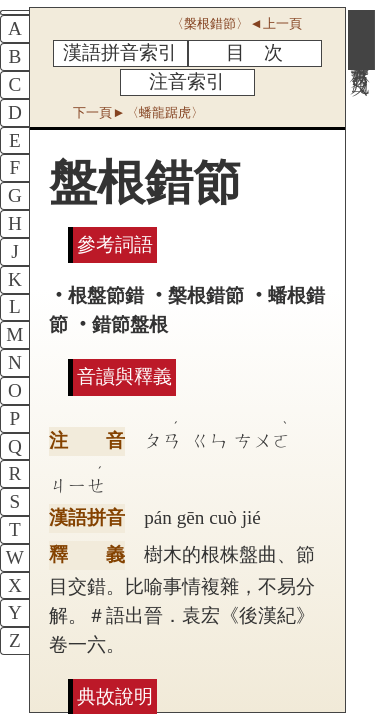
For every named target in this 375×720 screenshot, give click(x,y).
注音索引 (187, 81)
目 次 (254, 52)
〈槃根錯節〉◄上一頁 (236, 23)
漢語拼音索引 (120, 52)
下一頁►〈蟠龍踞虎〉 (138, 112)
